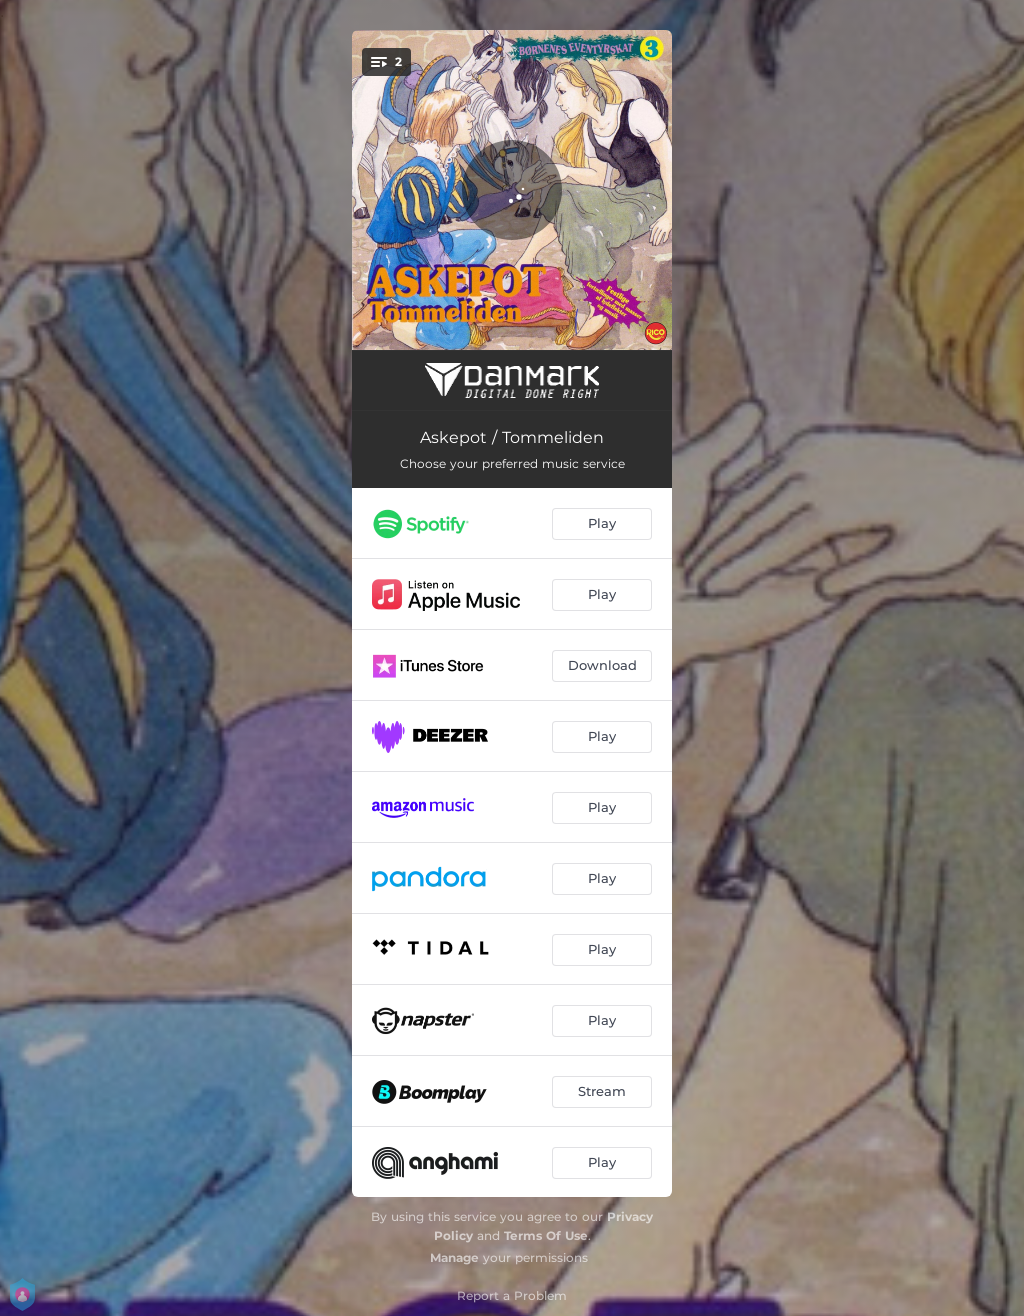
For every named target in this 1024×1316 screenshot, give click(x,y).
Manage (454, 1257)
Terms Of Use (546, 1235)
